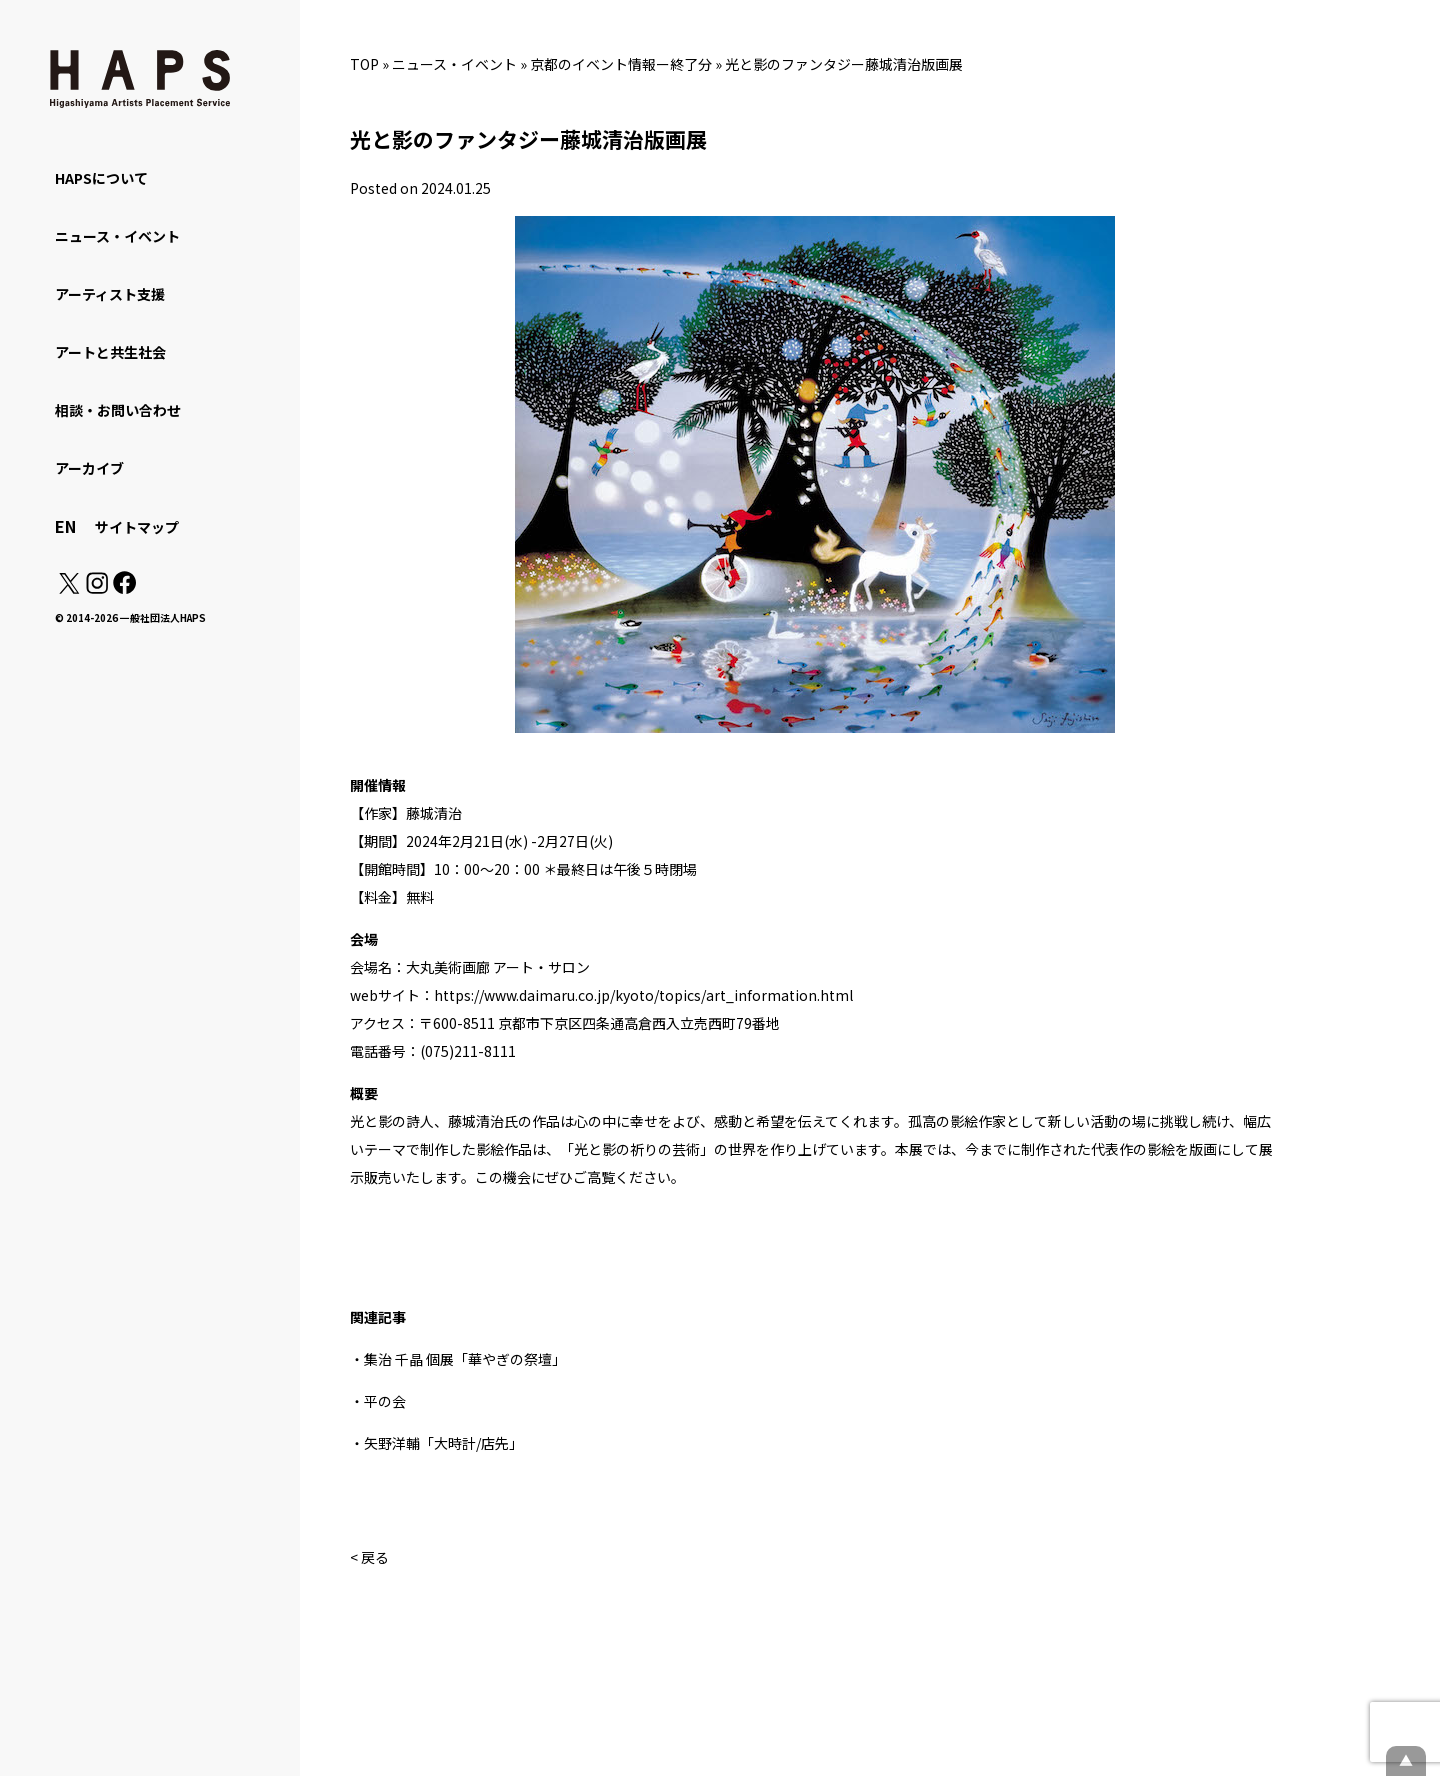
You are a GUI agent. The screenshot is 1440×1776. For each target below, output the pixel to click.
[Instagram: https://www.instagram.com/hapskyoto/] (97, 588)
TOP (364, 64)
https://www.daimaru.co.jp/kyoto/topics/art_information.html (643, 995)
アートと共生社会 (110, 352)
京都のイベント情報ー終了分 (621, 64)
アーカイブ (89, 468)
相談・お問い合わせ (118, 410)
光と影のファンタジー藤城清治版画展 (844, 64)
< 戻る (369, 1557)
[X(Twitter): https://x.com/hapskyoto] (69, 588)
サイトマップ (137, 527)
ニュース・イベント (454, 64)
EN (65, 526)
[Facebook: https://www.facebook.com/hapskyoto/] (123, 588)
